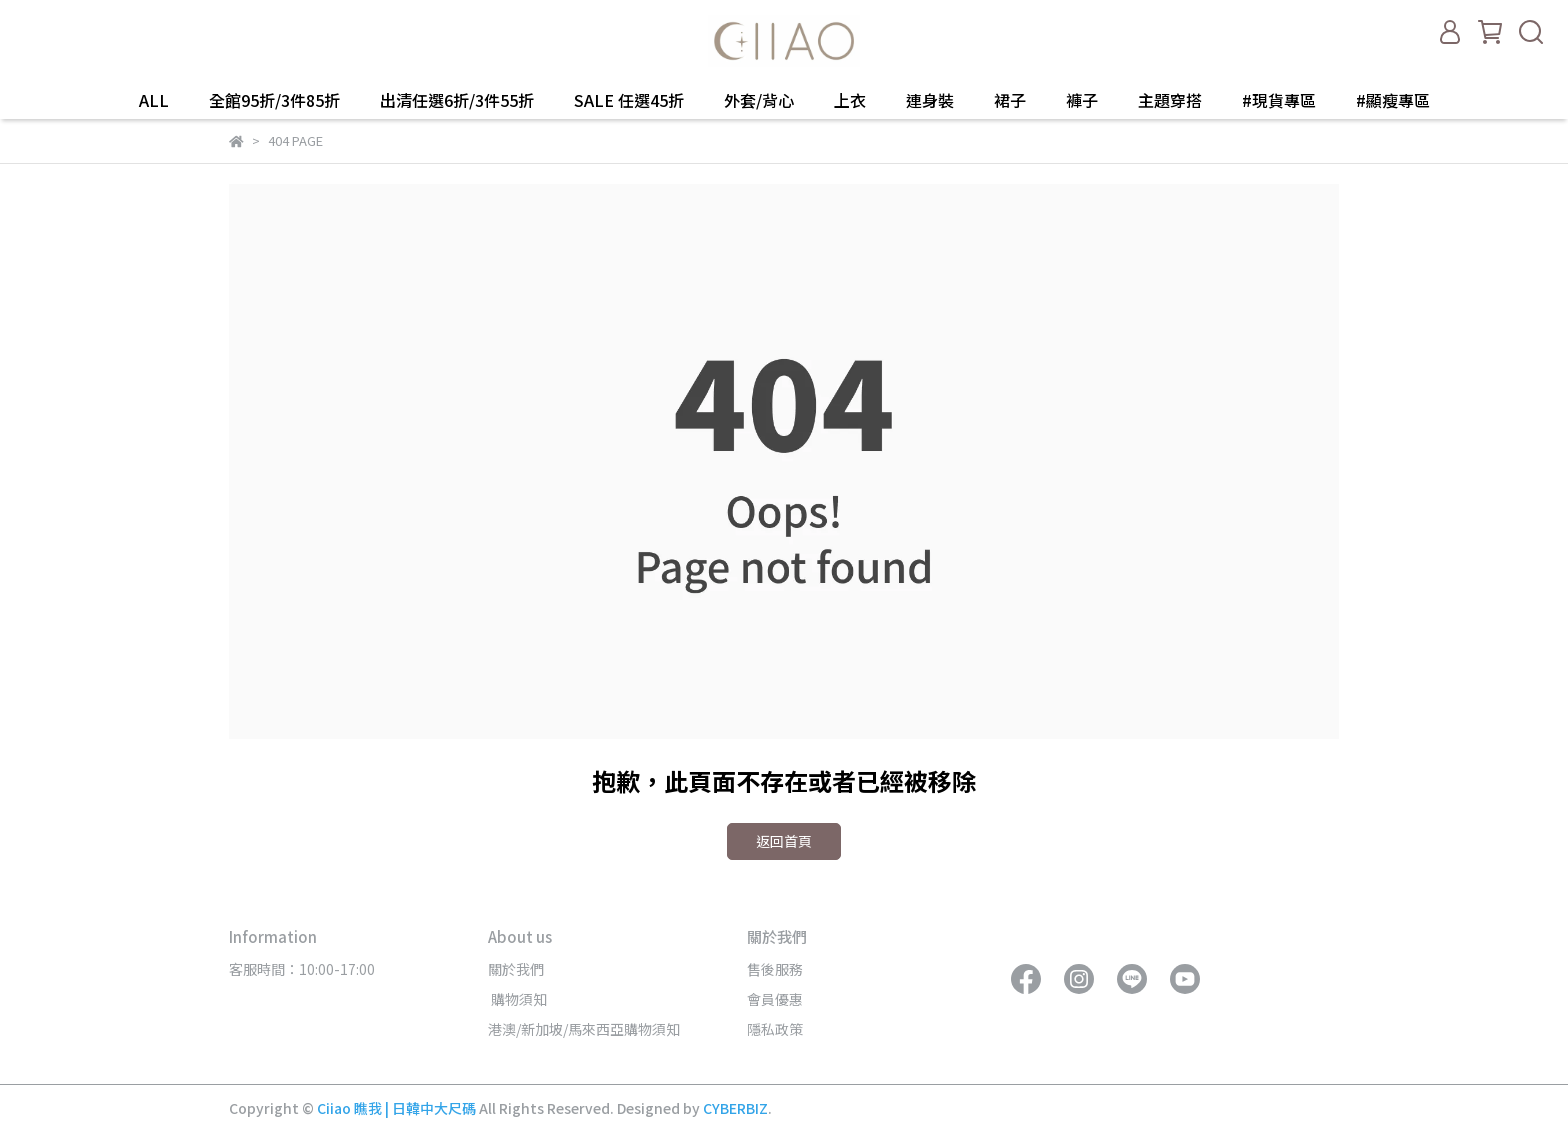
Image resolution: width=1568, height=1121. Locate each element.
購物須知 (517, 999)
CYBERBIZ (735, 1108)
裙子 (1010, 100)
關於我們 (516, 969)
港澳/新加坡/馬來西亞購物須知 (584, 1029)
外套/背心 (759, 100)
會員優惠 (775, 999)
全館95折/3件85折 (274, 100)
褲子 (1082, 100)
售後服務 (775, 969)
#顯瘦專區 (1393, 100)
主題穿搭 (1170, 100)
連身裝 (930, 100)
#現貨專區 (1279, 100)
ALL (154, 100)
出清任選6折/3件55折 (457, 100)
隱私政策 (775, 1029)
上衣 (850, 100)
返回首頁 (784, 841)
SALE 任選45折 (629, 100)
